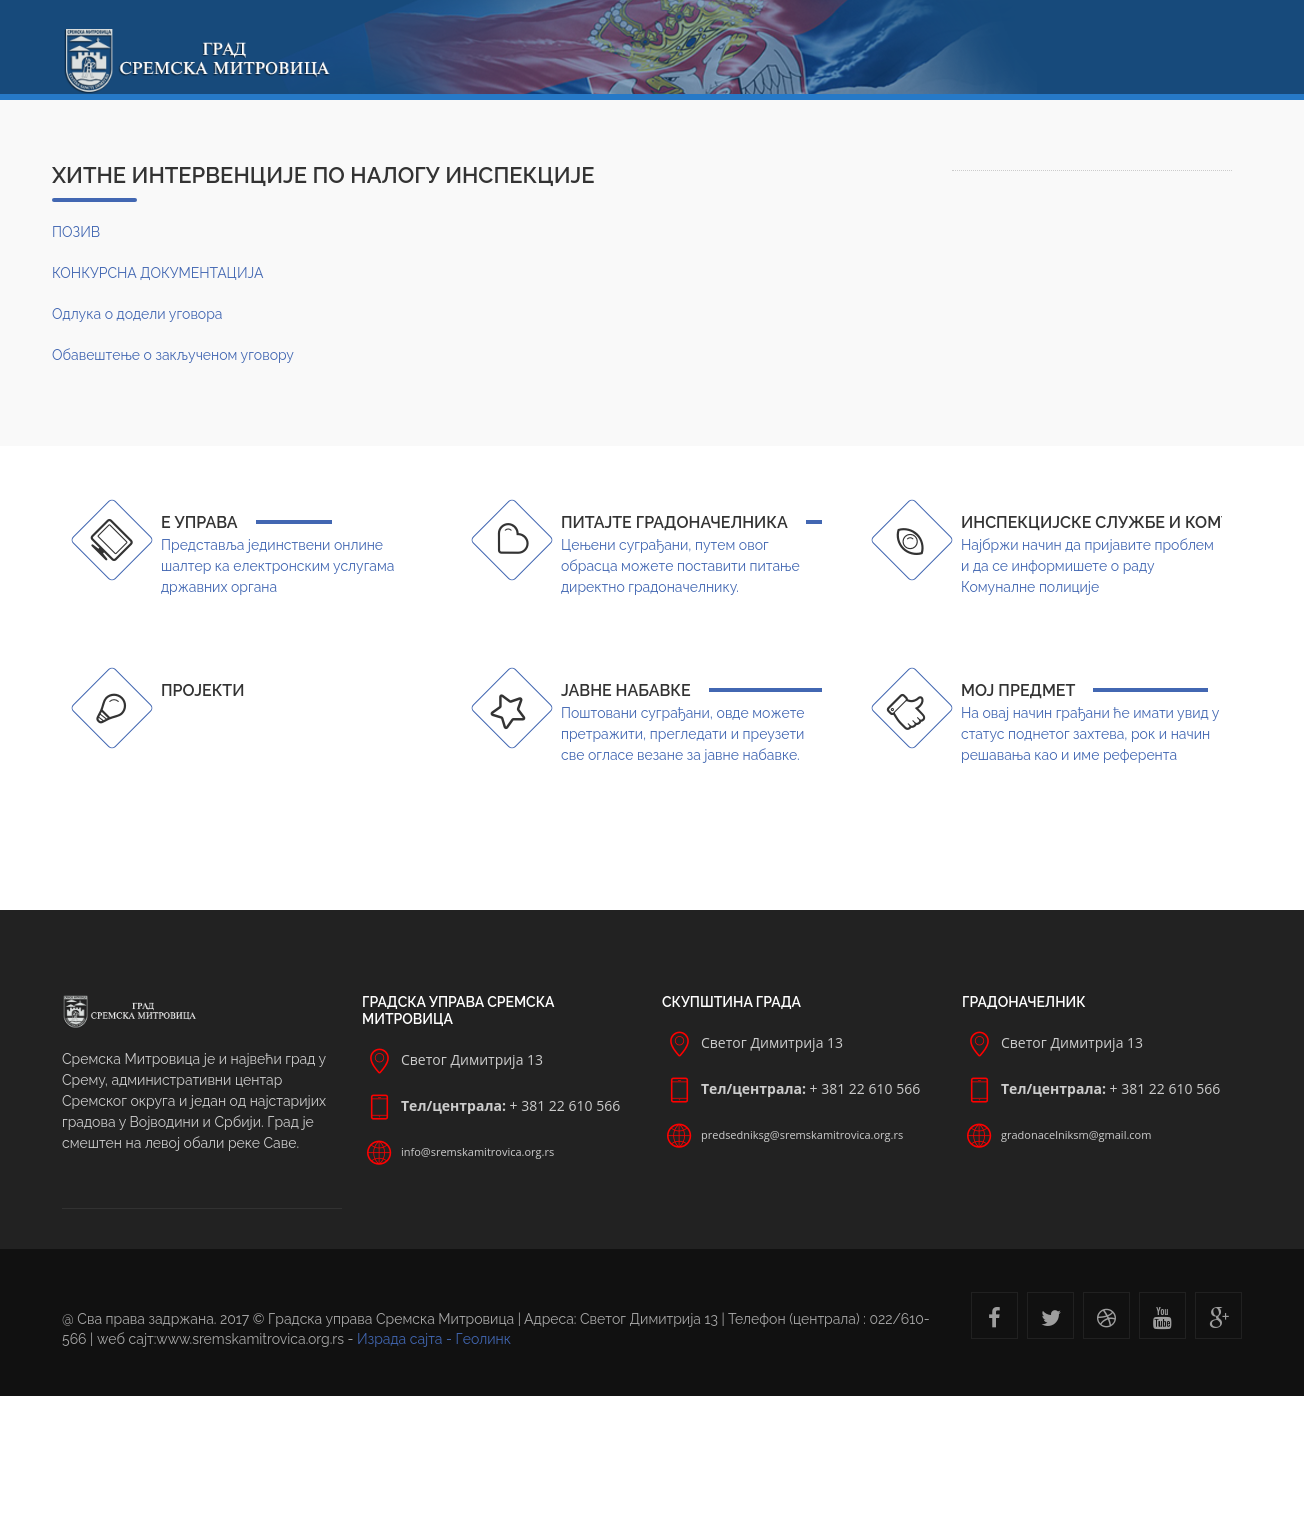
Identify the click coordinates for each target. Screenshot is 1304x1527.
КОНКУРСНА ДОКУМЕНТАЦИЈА (157, 273)
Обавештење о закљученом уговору (173, 355)
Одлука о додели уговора (137, 314)
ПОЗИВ (76, 232)
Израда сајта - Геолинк (434, 1339)
